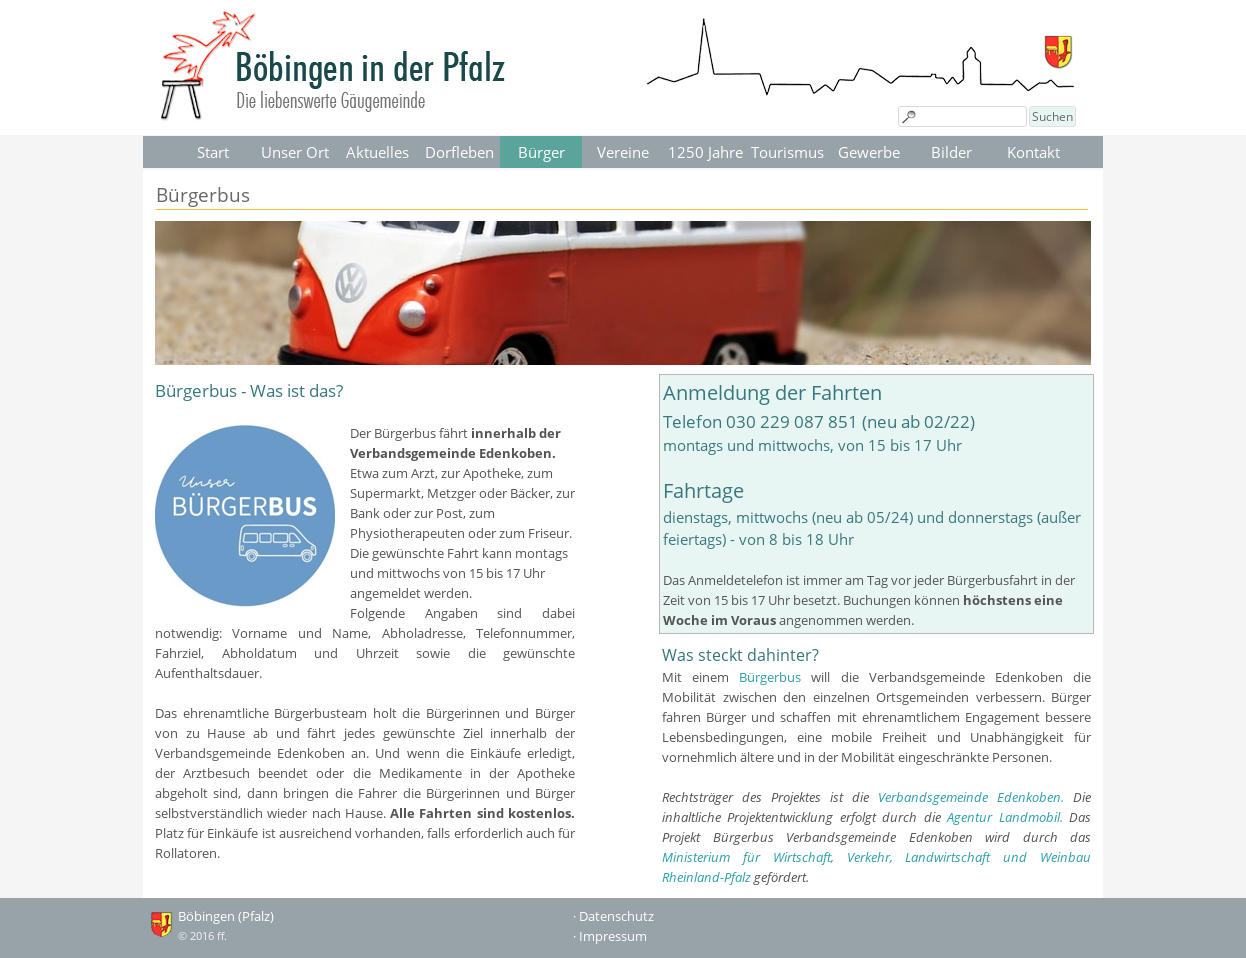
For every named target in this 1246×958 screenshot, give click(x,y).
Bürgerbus (770, 677)
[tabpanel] (365, 620)
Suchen (1052, 116)
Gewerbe (869, 152)
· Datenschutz (613, 916)
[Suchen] (962, 116)
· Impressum (610, 936)
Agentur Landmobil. (1004, 817)
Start (213, 152)
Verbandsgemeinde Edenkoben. (971, 797)
